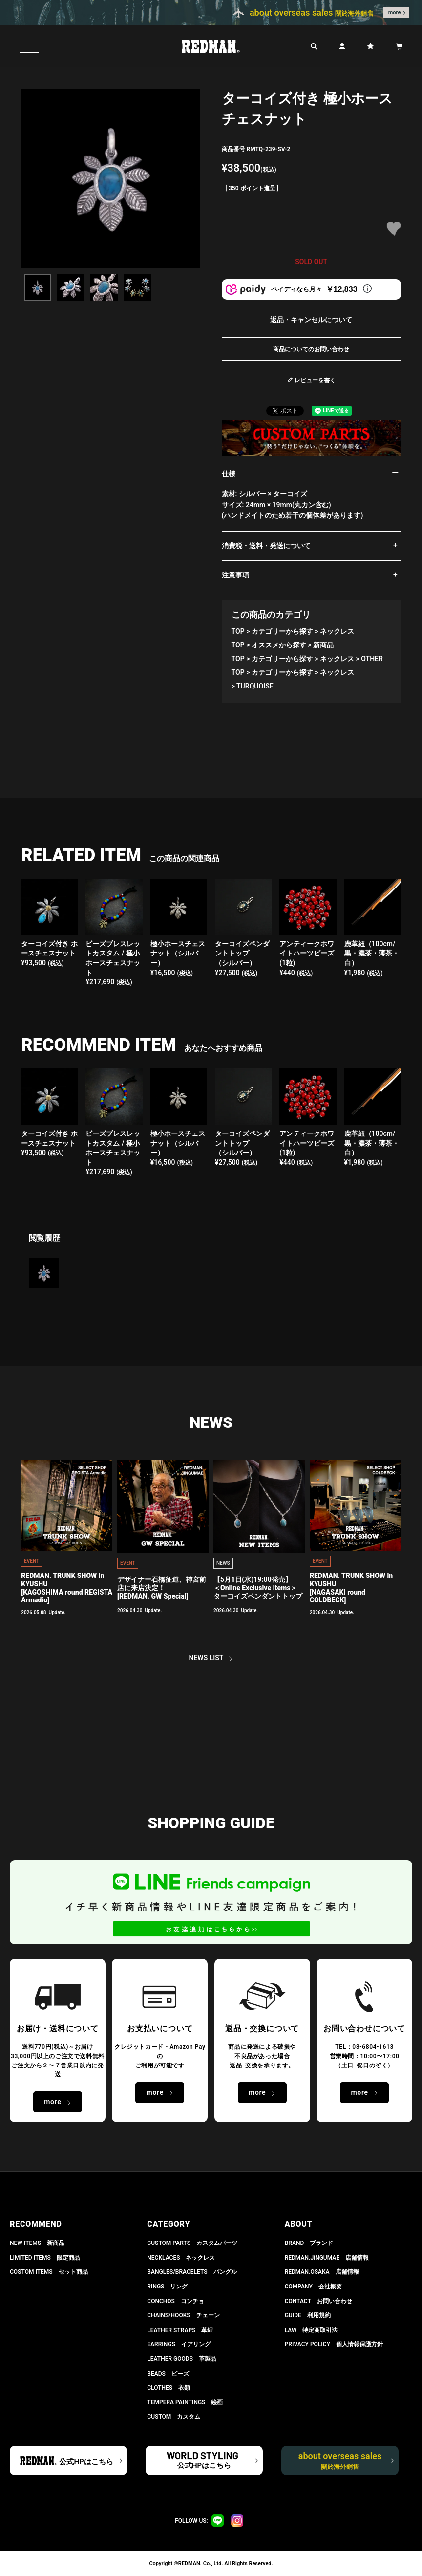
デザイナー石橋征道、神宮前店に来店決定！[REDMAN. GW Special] (161, 1588)
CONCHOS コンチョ (175, 2301)
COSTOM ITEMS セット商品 (49, 2271)
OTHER (372, 659)
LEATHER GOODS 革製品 (181, 2358)
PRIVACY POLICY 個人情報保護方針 (334, 2344)
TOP (238, 631)
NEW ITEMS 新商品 (37, 2243)
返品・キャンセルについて (311, 320)
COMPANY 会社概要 (313, 2286)
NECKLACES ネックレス (181, 2257)
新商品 (323, 645)
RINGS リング (167, 2286)
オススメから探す (279, 645)
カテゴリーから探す (282, 631)
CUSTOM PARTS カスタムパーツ (192, 2243)
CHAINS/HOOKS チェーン (183, 2315)
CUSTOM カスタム (173, 2416)
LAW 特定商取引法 (311, 2330)
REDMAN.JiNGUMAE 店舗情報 (327, 2257)
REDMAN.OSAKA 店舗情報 (322, 2271)
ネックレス (337, 631)
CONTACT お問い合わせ (318, 2301)
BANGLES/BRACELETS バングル (191, 2271)
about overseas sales (340, 2460)
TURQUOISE (255, 686)
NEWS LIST (206, 1658)
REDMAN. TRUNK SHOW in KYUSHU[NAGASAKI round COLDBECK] (351, 1588)
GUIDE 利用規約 (308, 2315)
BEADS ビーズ (168, 2373)
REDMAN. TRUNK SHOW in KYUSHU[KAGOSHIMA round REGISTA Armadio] (66, 1588)
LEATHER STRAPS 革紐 (180, 2330)
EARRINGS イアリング (178, 2344)
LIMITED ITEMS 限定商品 (45, 2257)
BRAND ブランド (309, 2243)
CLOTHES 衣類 (168, 2387)
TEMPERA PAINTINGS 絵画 (185, 2402)
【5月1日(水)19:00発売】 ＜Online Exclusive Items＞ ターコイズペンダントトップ (257, 1588)
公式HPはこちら (86, 2461)
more (394, 12)
